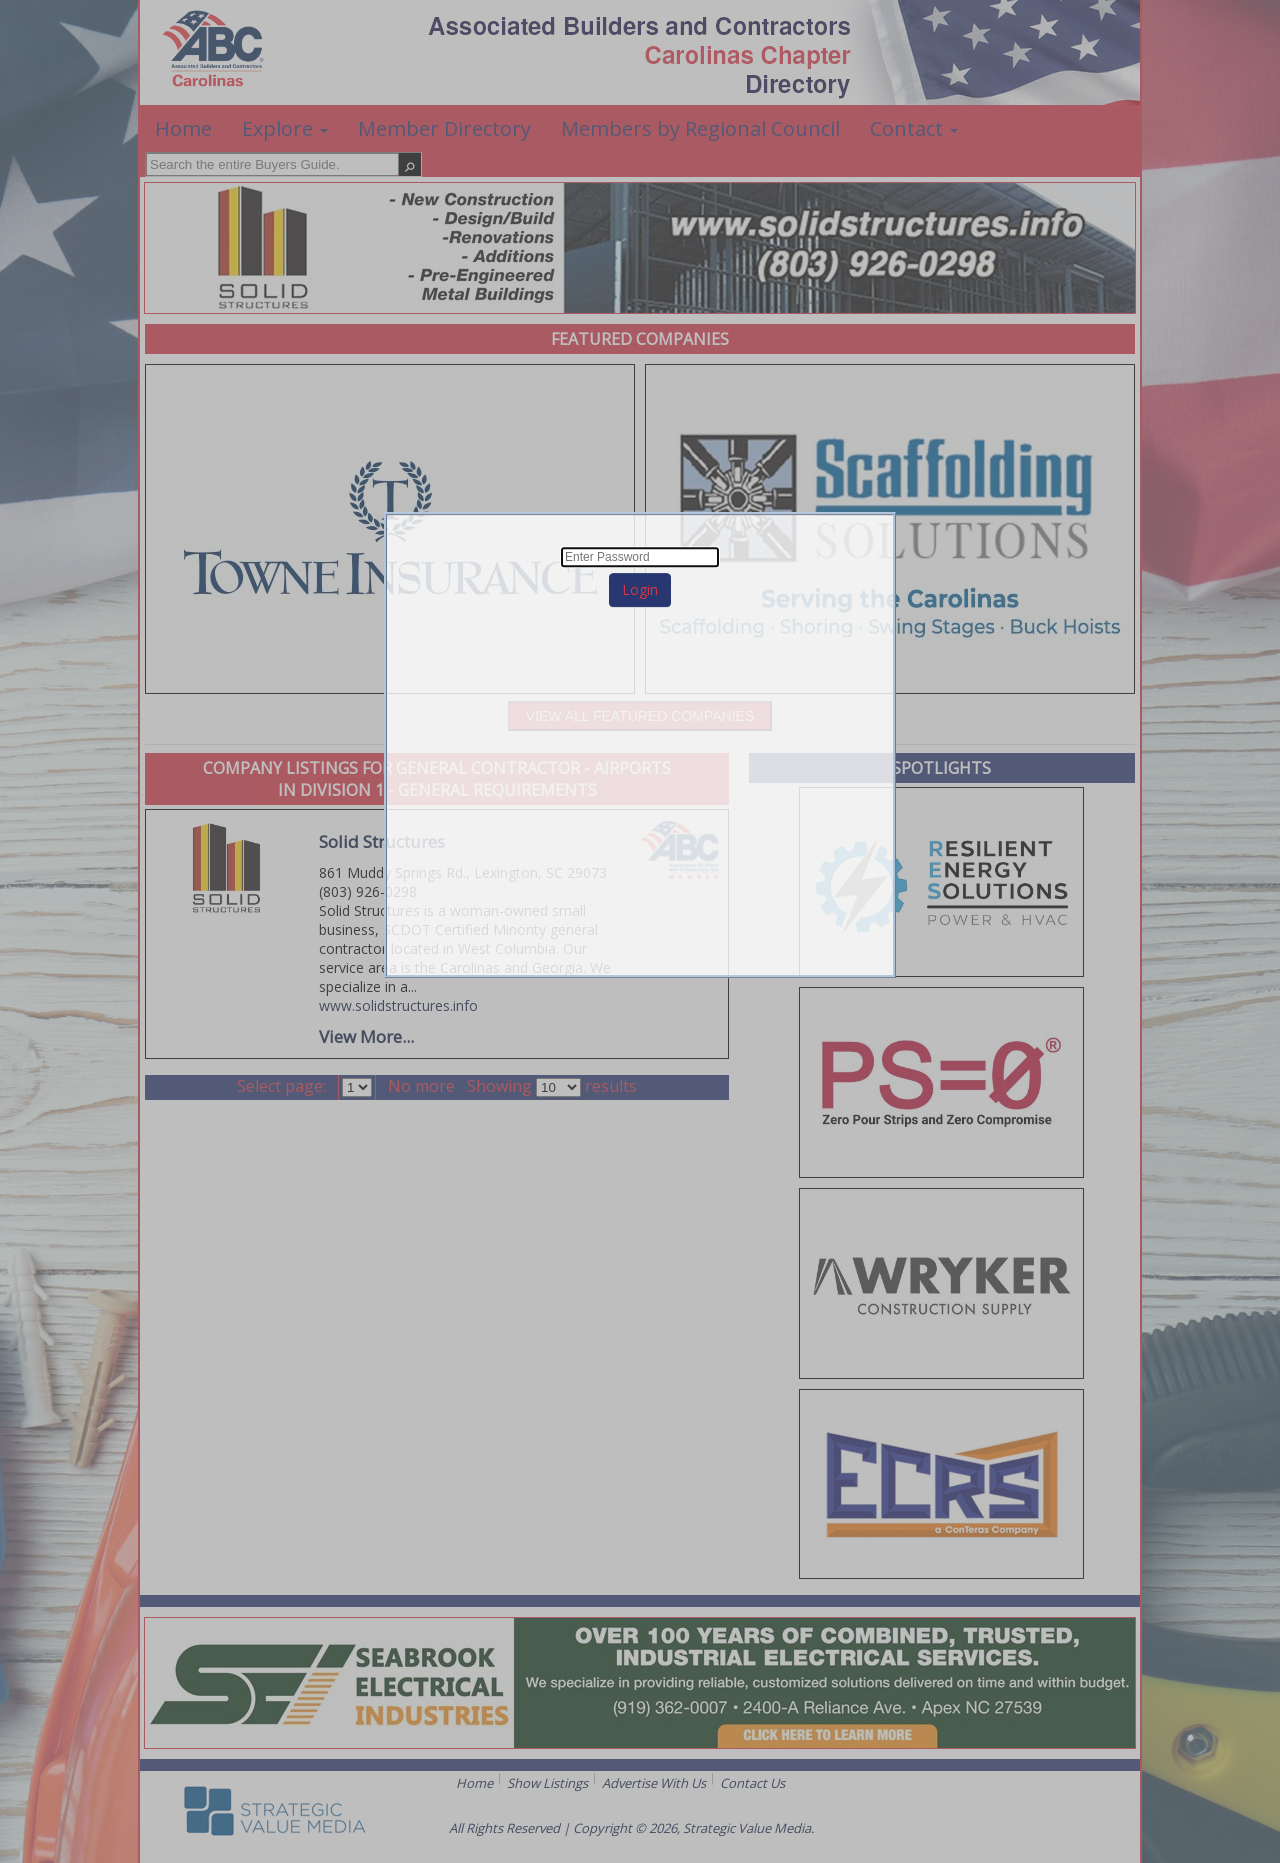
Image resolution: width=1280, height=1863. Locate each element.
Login (640, 589)
